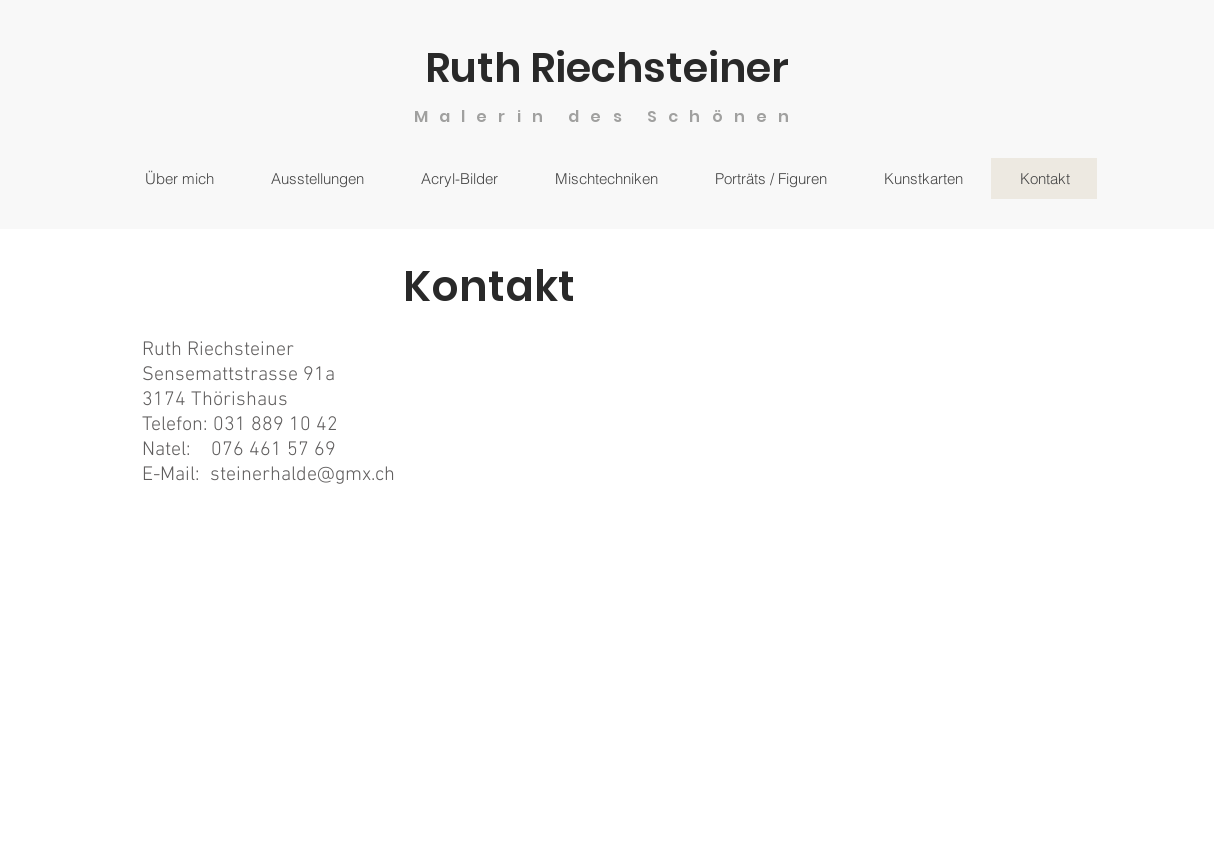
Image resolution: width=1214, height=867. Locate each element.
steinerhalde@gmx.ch (302, 475)
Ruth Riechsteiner (607, 67)
